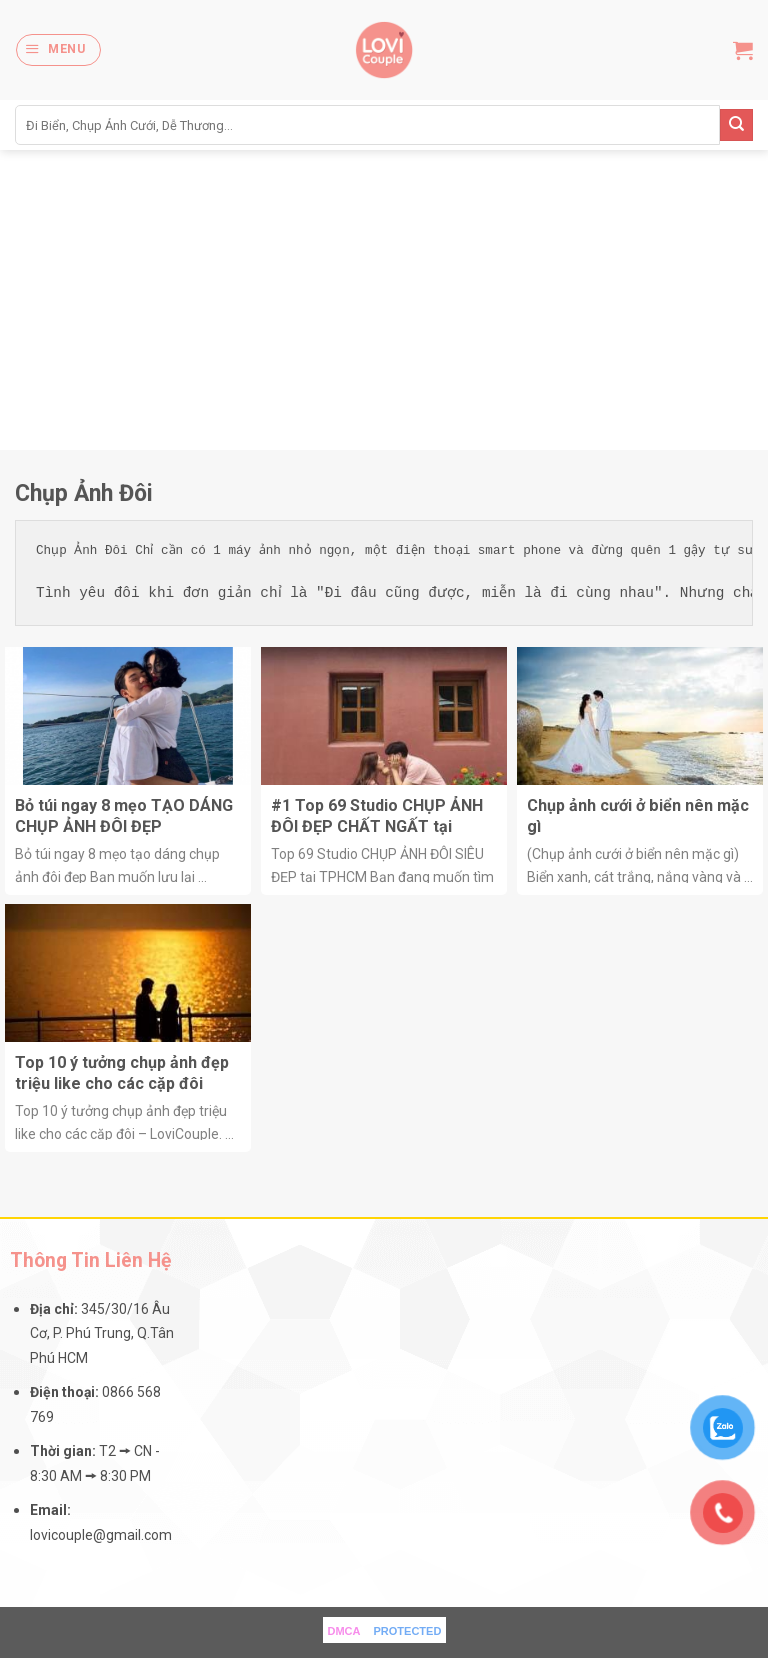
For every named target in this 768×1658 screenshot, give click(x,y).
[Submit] (736, 125)
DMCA (344, 1631)
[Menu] (58, 49)
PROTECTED (408, 1631)
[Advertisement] (384, 300)
